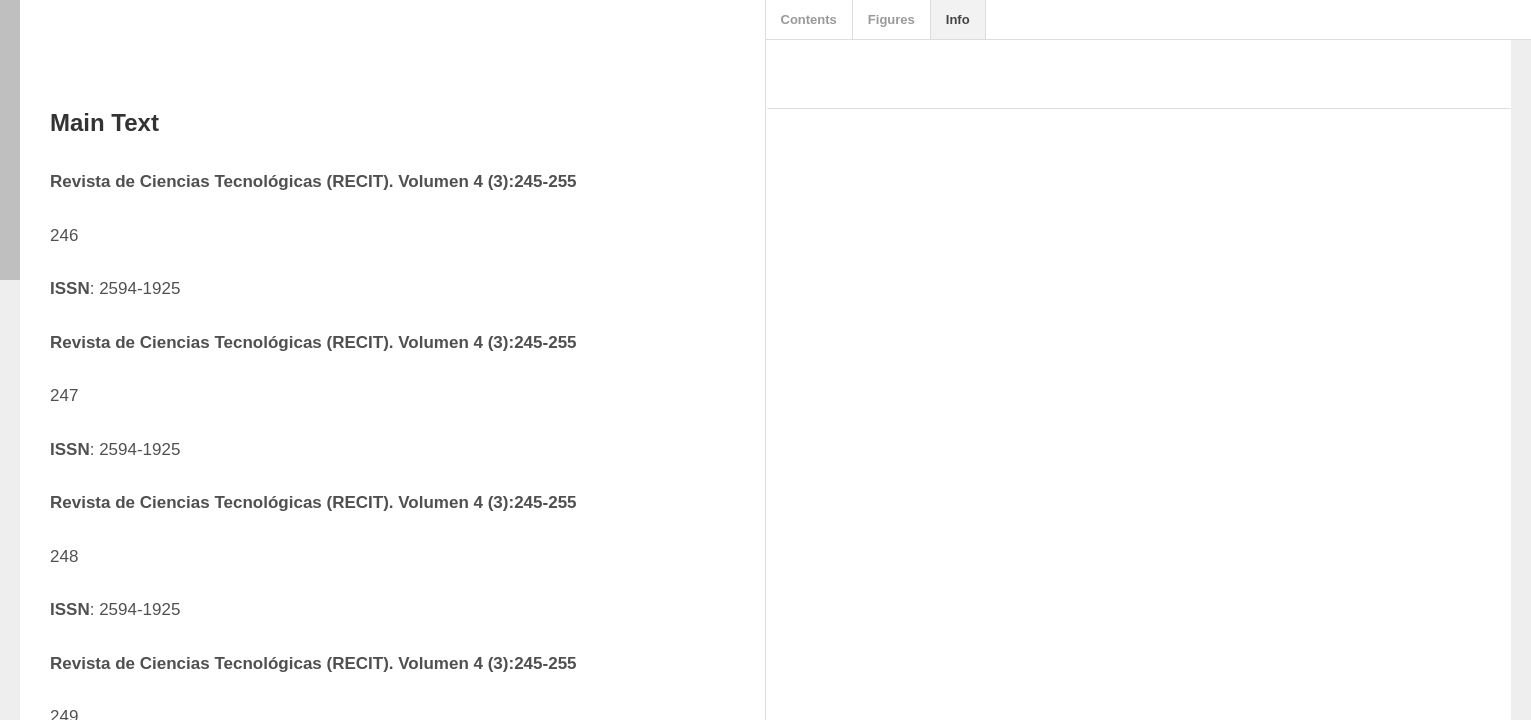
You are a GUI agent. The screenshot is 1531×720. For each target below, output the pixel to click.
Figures (891, 19)
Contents (809, 19)
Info (958, 19)
